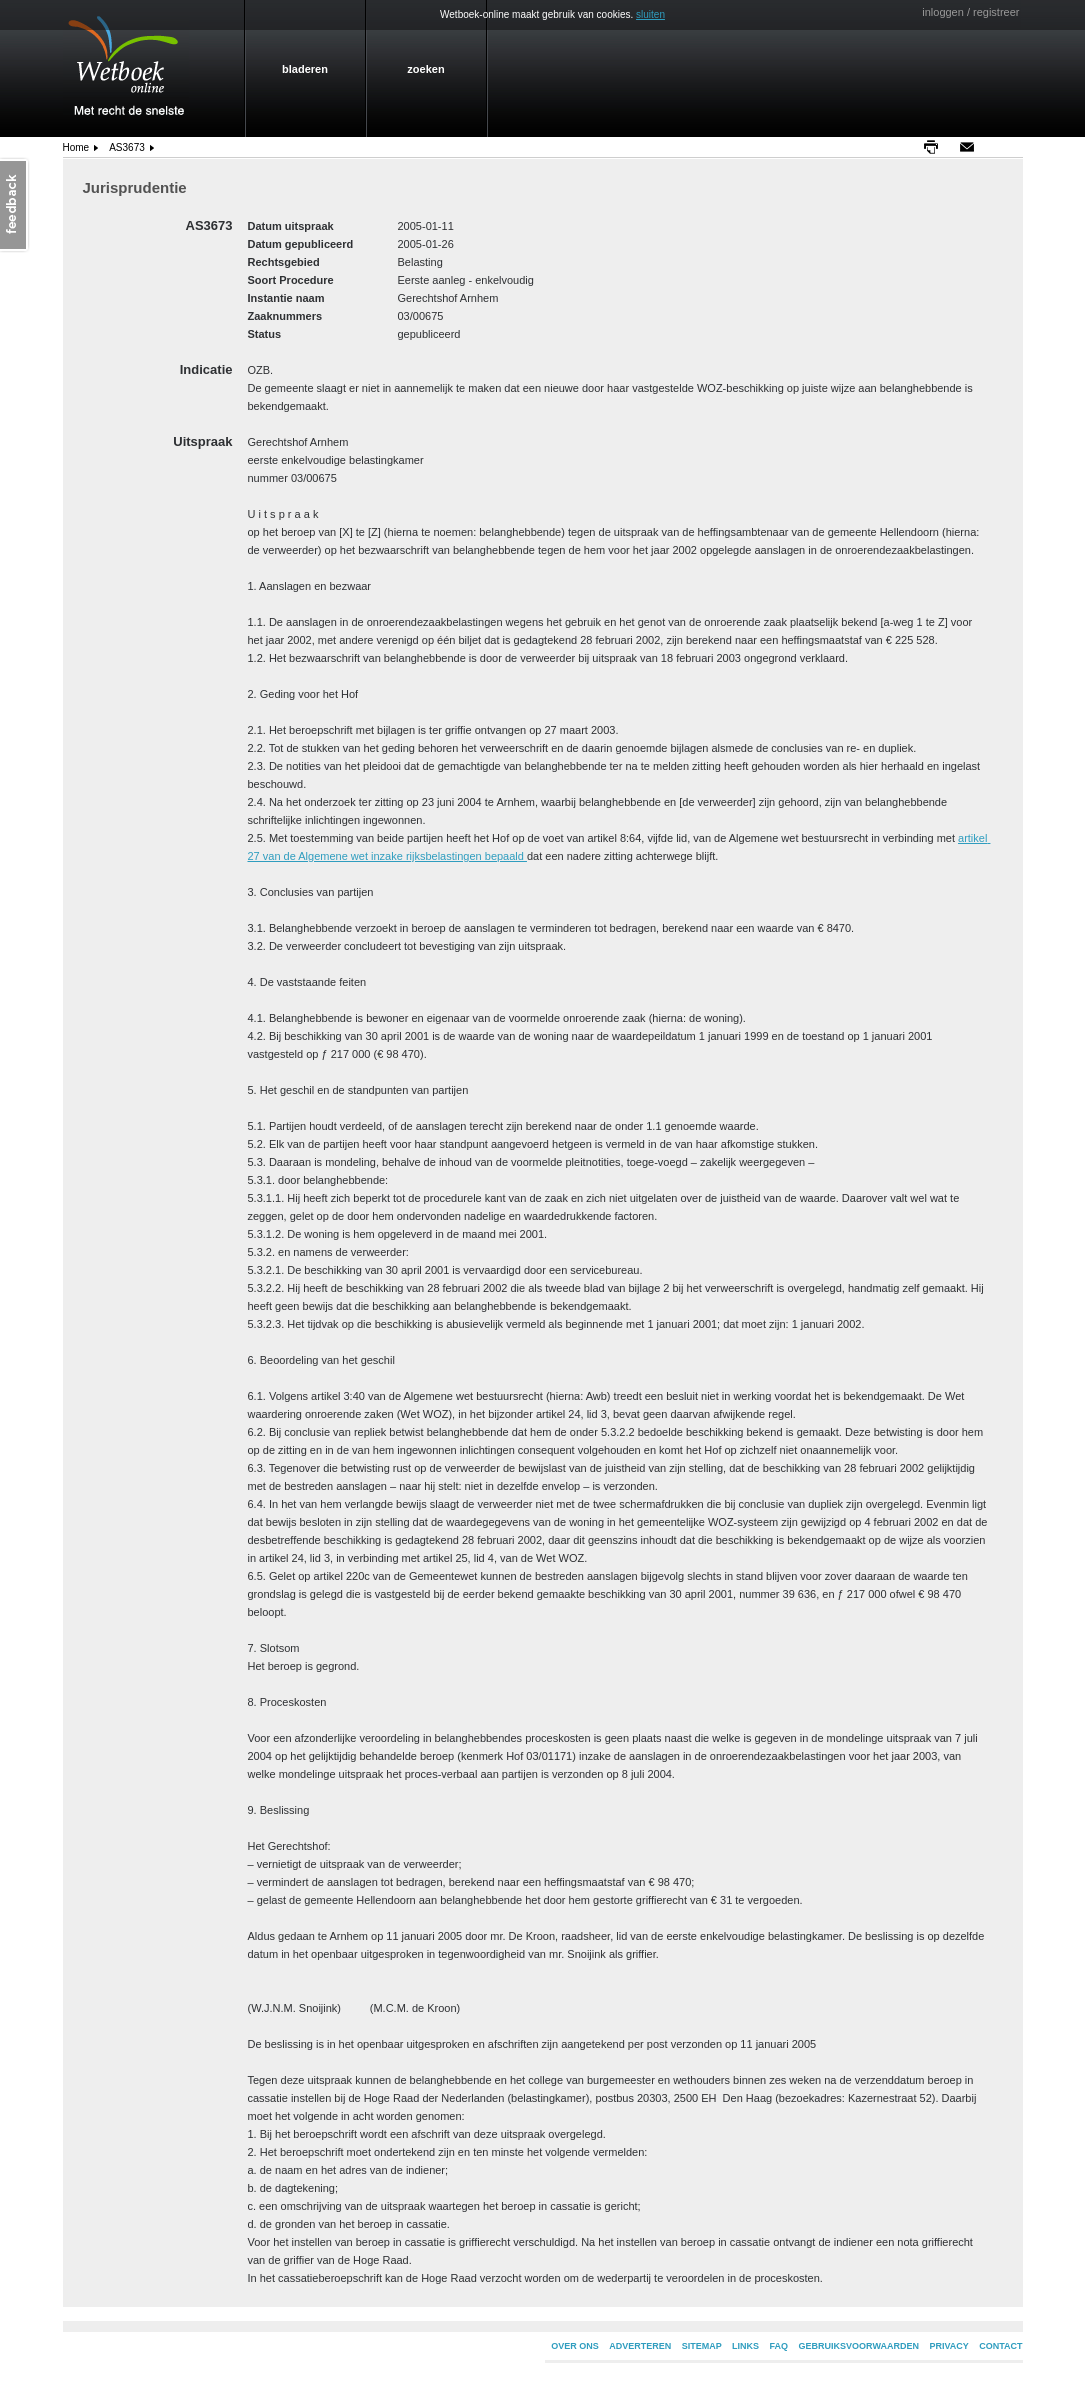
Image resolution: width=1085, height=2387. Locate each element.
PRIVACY (948, 2346)
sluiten (650, 14)
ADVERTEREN (640, 2346)
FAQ (779, 2346)
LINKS (745, 2346)
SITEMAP (702, 2346)
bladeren (305, 69)
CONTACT (1000, 2346)
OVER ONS (575, 2346)
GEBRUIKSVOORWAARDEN (859, 2346)
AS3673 (127, 147)
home (76, 147)
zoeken (425, 69)
